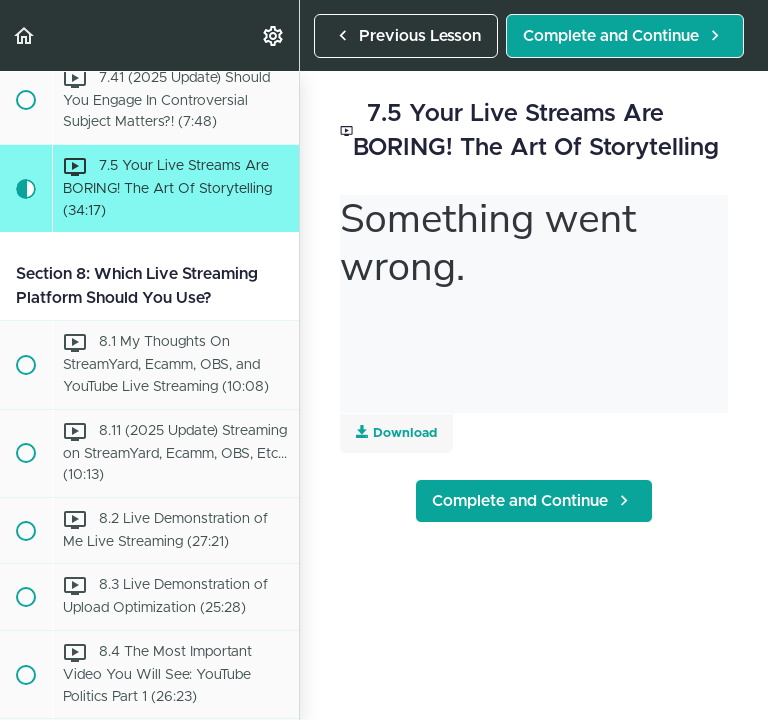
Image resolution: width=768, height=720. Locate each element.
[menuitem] (274, 35)
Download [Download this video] (396, 432)
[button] (25, 35)
